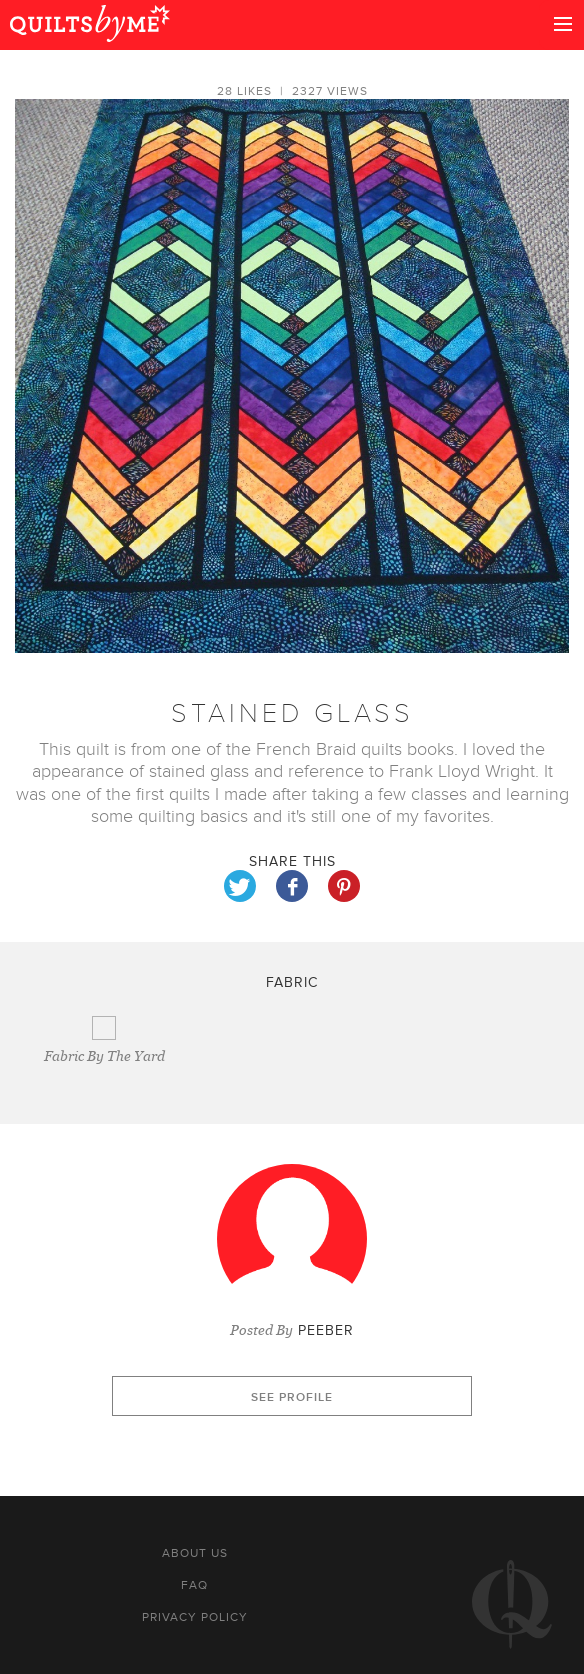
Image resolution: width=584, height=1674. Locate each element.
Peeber (326, 1330)
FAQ (194, 1585)
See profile (292, 1397)
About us (195, 1553)
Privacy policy (195, 1617)
